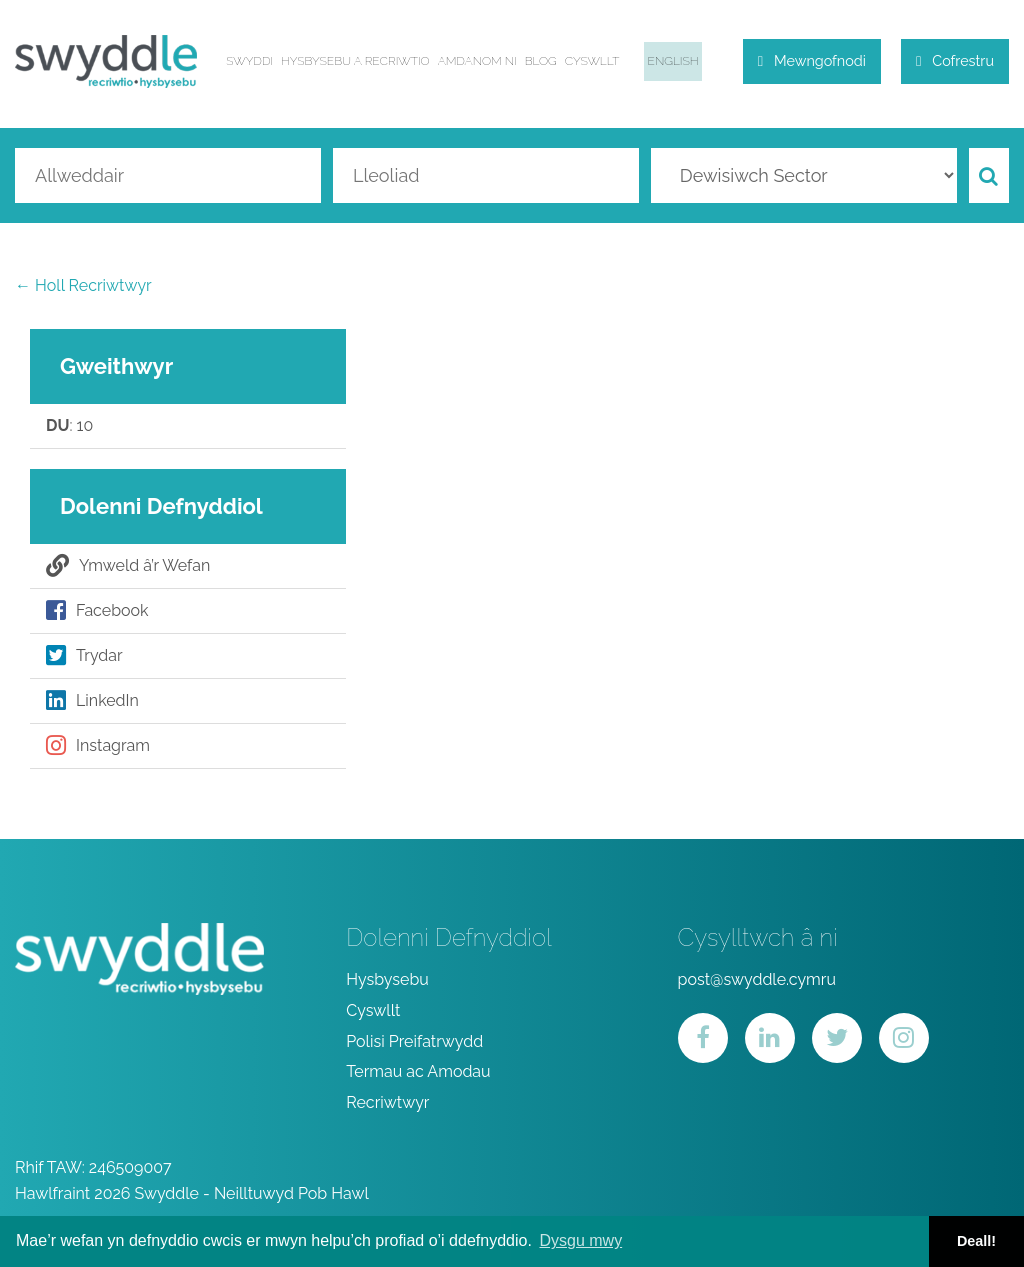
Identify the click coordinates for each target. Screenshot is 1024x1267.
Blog (541, 61)
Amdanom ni (477, 61)
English (673, 61)
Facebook (97, 611)
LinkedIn (92, 701)
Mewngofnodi (812, 60)
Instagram (98, 746)
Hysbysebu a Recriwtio (355, 61)
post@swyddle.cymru (757, 979)
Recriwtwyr (387, 1102)
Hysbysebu (387, 979)
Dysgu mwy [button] (580, 1240)
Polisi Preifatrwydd (414, 1041)
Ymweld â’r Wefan (128, 566)
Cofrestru (955, 60)
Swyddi (249, 61)
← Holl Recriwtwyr (83, 285)
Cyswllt (592, 61)
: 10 (69, 426)
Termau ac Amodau (418, 1071)
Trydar (84, 656)
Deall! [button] (976, 1241)
